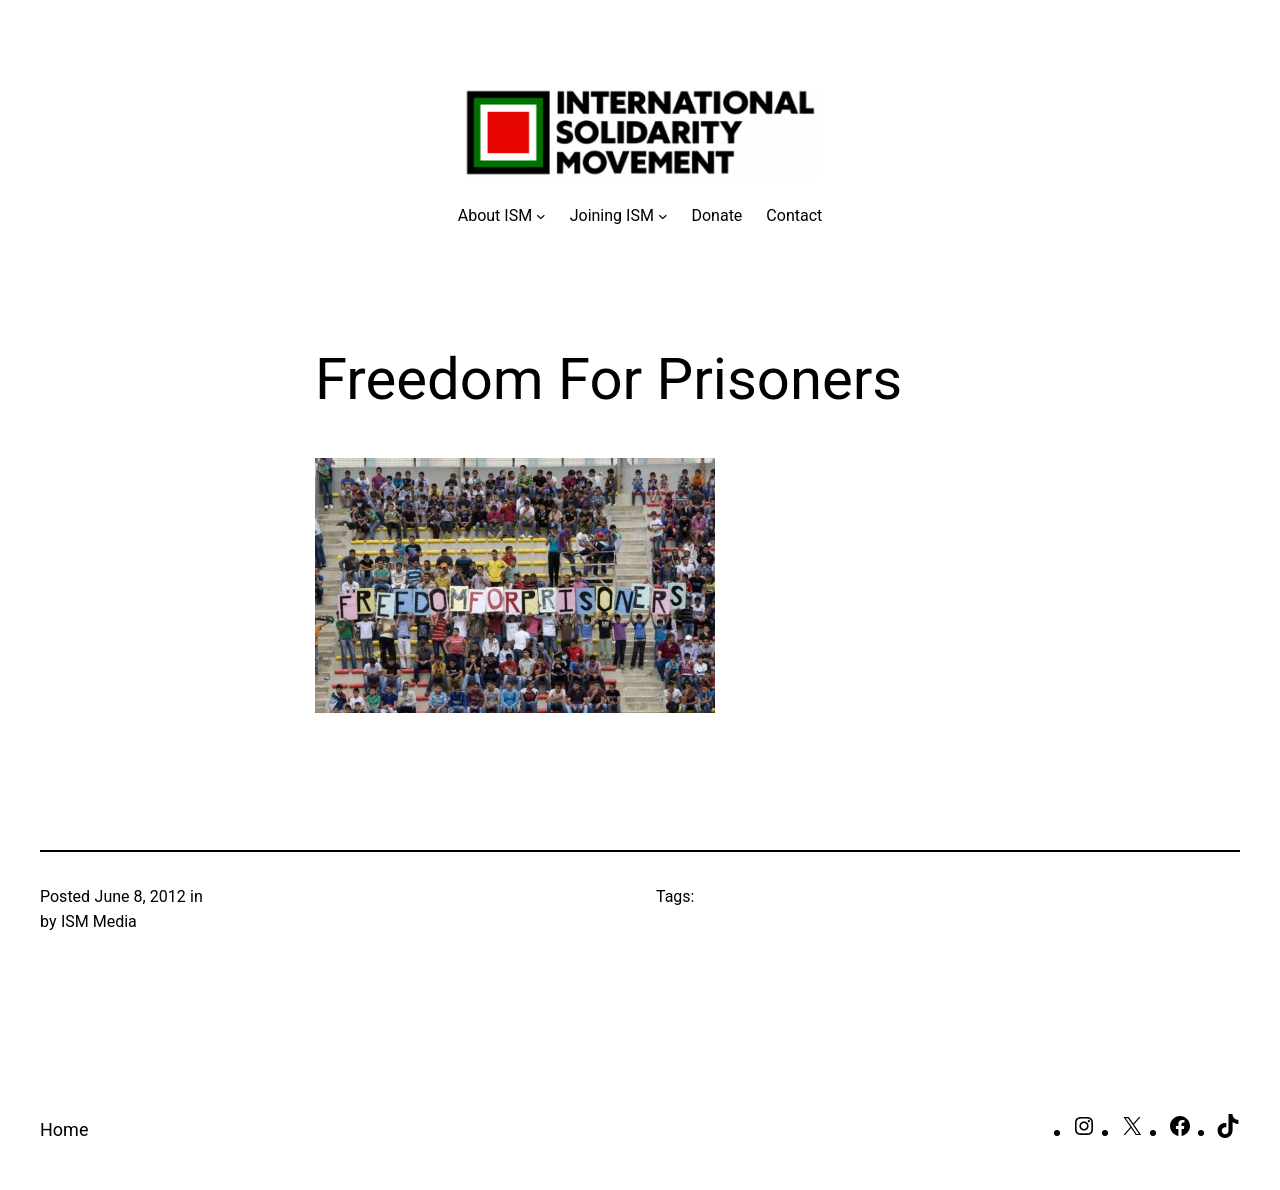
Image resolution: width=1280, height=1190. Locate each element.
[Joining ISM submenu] (619, 216)
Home (64, 1129)
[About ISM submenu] (502, 216)
